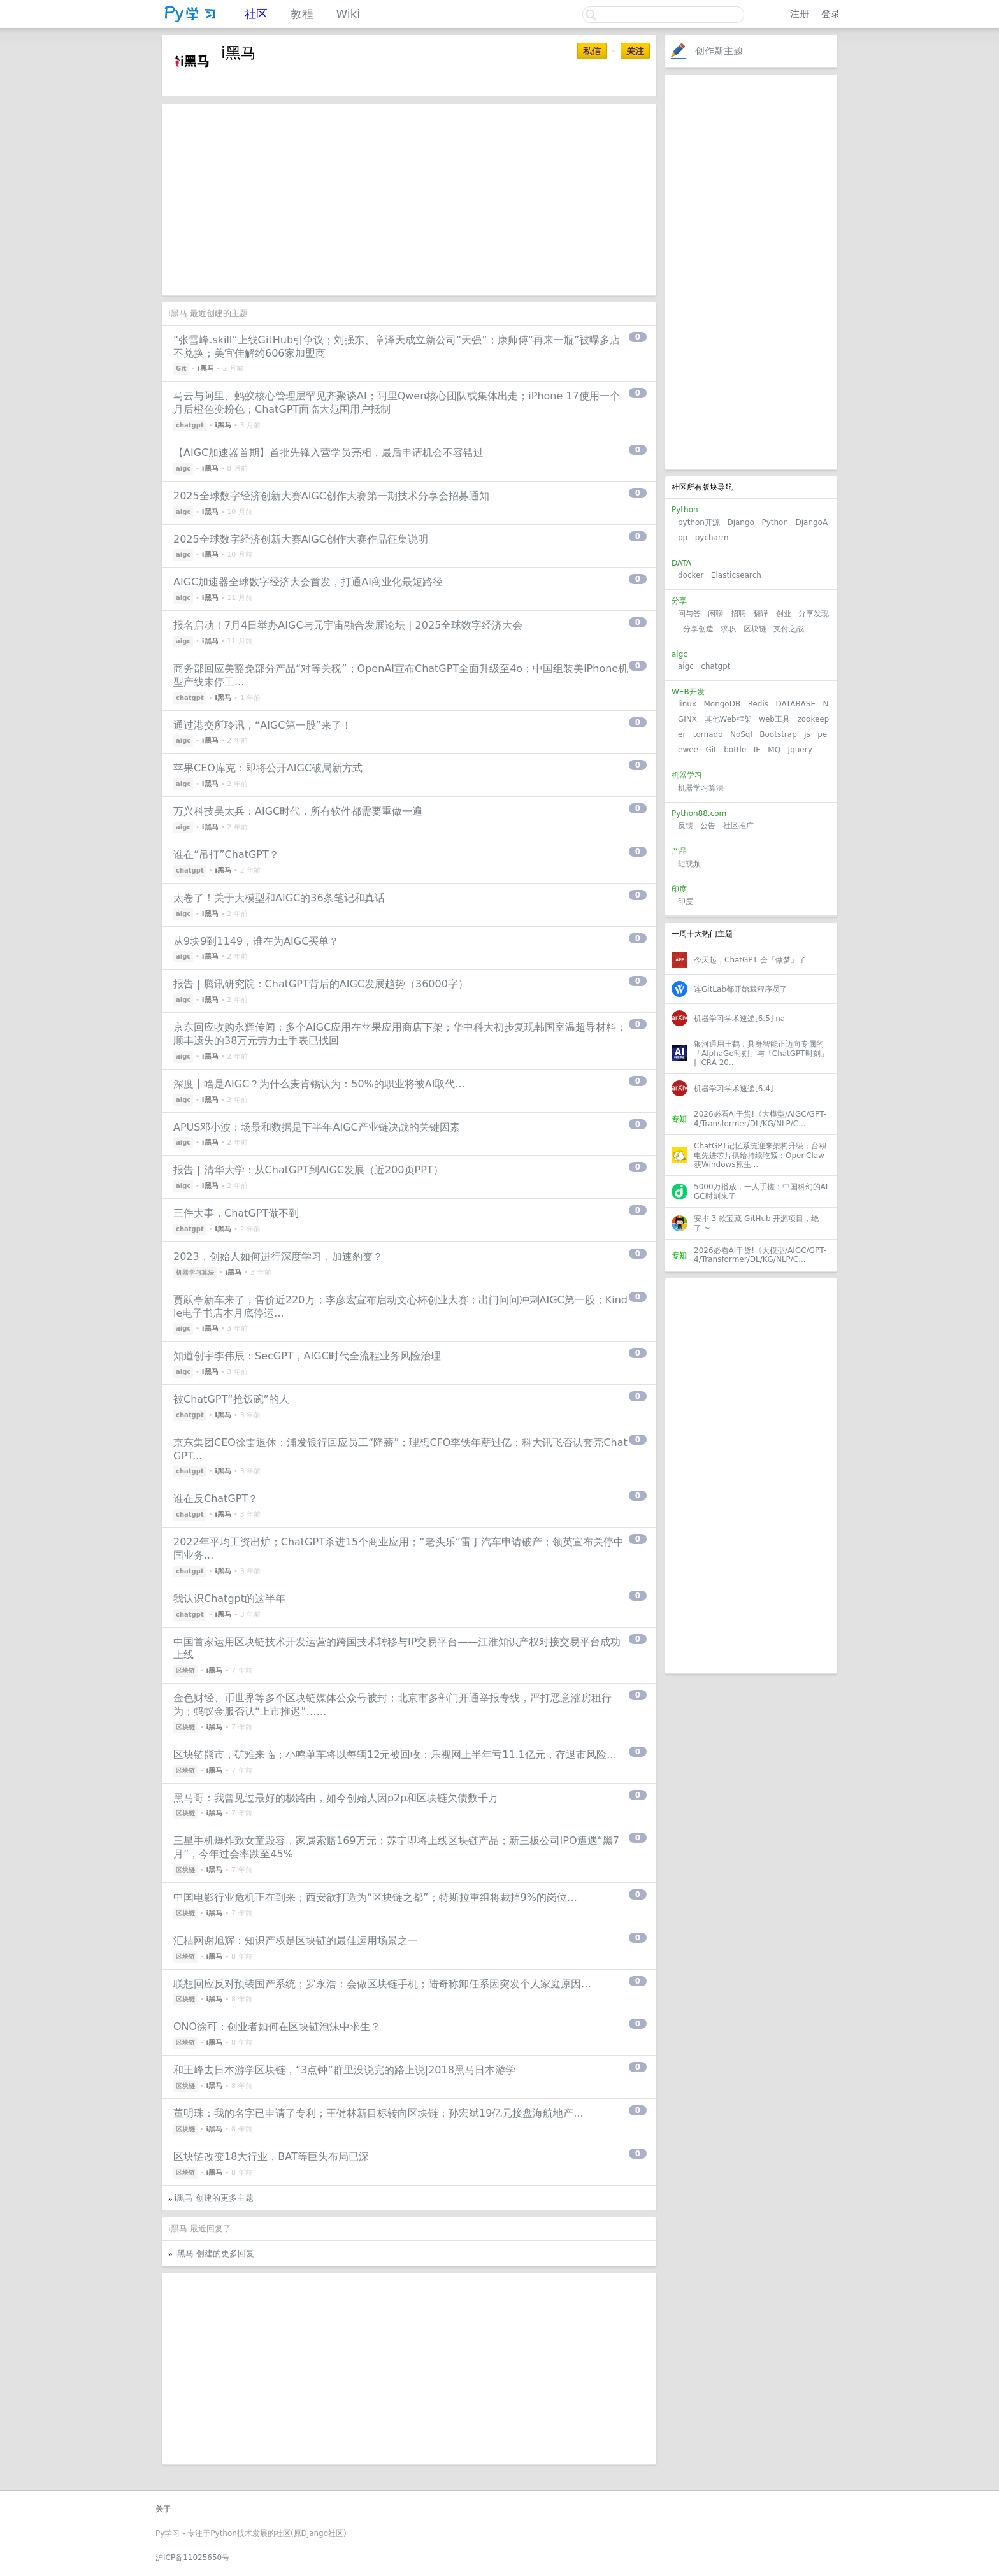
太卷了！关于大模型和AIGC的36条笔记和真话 (279, 898)
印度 (685, 901)
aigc (686, 666)
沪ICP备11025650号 (192, 2557)
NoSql (741, 734)
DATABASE (795, 703)
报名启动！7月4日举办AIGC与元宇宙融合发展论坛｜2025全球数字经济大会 (347, 625)
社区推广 (738, 825)
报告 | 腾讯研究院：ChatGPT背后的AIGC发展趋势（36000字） (320, 984)
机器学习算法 (701, 788)
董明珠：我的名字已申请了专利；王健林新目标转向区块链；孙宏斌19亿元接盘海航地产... (378, 2113)
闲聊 (715, 613)
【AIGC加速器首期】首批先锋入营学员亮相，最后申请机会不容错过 (328, 453)
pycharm (712, 537)
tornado (708, 734)
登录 (830, 14)
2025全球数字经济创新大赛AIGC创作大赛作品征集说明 (300, 539)
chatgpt (715, 666)
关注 (635, 51)
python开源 (699, 522)
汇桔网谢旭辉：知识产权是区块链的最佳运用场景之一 (295, 1941)
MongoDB (723, 703)
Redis (758, 703)
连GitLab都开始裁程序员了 (740, 989)
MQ (774, 749)
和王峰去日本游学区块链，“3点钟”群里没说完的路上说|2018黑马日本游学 (344, 2070)
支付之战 (788, 628)
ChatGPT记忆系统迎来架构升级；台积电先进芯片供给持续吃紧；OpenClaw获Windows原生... (760, 1155)
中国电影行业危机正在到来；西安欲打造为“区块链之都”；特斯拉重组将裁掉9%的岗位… (375, 1897)
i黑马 (206, 368)
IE (757, 749)
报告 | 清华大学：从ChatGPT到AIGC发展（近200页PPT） (308, 1170)
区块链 (755, 628)
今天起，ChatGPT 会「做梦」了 (750, 959)
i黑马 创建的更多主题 (214, 2198)
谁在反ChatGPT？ (215, 1498)
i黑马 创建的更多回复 (215, 2253)
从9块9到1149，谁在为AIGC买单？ (256, 941)
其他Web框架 (728, 719)
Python (774, 522)
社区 (256, 13)
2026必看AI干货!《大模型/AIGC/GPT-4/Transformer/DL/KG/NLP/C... (760, 1118)
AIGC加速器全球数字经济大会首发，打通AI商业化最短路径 (308, 582)
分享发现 (813, 613)
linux (687, 703)
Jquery (800, 749)
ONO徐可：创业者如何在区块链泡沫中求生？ (276, 2027)
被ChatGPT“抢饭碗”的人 (231, 1399)
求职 (728, 628)
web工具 (774, 719)
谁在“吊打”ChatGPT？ (226, 854)
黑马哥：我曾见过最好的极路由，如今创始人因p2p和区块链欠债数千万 (336, 1798)
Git (710, 749)
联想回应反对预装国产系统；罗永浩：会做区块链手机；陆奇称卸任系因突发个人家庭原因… (382, 1984)
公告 (707, 825)
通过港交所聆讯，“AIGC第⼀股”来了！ (262, 725)
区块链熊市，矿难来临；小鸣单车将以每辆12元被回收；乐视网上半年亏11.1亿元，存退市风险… (395, 1755)
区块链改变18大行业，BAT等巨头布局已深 (271, 2156)
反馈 (685, 825)
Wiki (348, 13)
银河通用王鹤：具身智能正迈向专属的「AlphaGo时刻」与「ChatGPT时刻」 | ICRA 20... (761, 1053)
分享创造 (698, 628)
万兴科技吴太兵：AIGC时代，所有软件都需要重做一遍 (297, 811)
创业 (783, 613)
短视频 (689, 863)
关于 (163, 2509)
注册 (799, 14)
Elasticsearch (736, 575)
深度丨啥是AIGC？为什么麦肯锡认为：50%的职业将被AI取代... (319, 1084)
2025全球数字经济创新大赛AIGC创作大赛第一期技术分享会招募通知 (331, 496)
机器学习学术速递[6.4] (733, 1088)
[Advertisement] (751, 272)
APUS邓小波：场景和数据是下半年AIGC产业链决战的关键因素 (316, 1127)
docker (690, 575)
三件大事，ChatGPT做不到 (236, 1213)
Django (740, 522)
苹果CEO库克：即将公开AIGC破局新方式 (268, 768)
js (807, 734)
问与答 (689, 613)
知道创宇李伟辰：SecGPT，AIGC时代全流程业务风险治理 (307, 1356)
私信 (592, 51)
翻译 (760, 613)
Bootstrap (777, 734)
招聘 (738, 613)
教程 (302, 13)
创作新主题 (719, 51)
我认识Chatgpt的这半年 (229, 1598)
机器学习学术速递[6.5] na (739, 1018)
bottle (735, 749)
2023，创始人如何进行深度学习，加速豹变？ (278, 1256)
